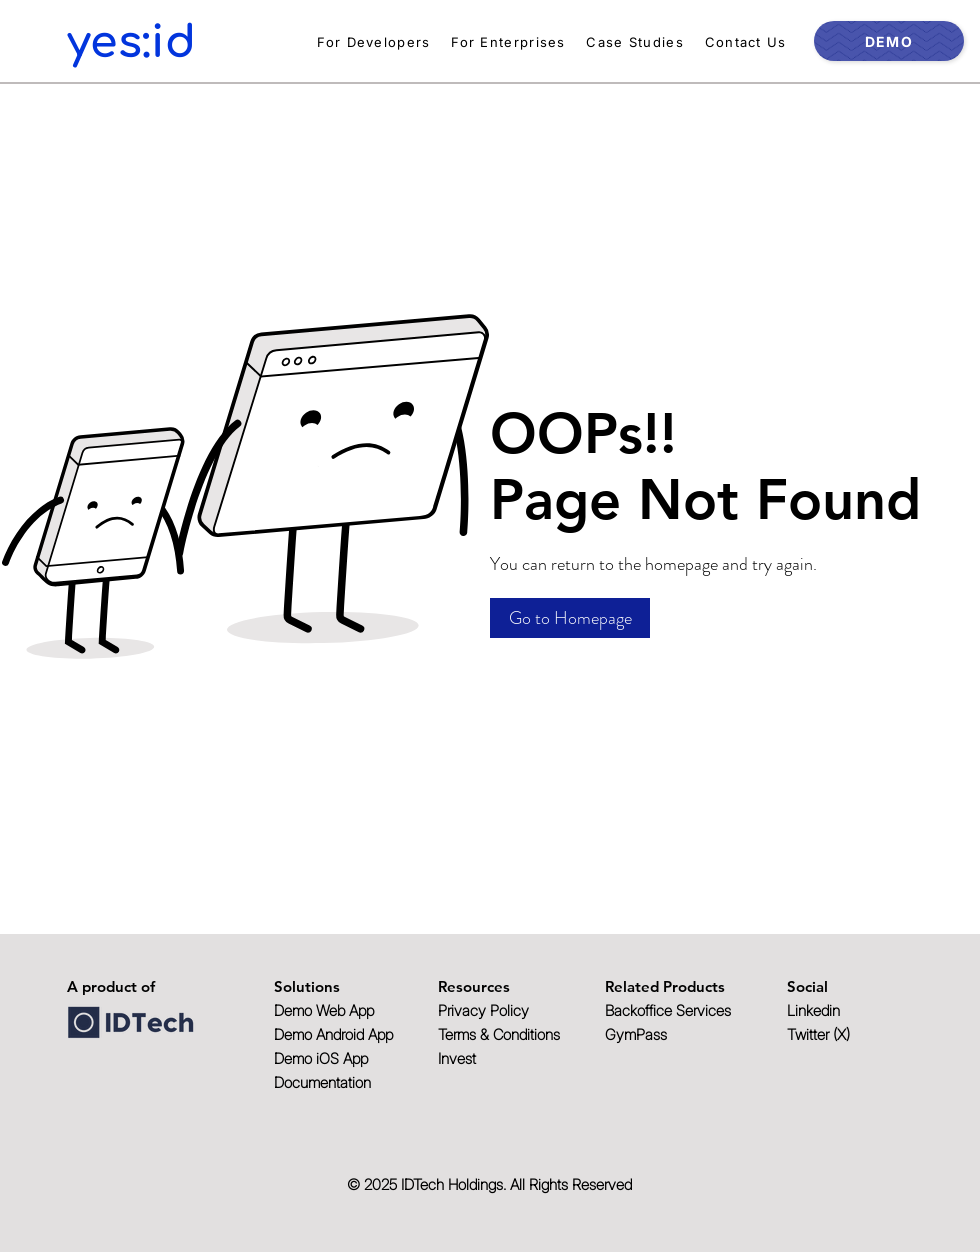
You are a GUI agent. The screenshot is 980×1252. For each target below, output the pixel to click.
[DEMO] (889, 41)
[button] (570, 618)
